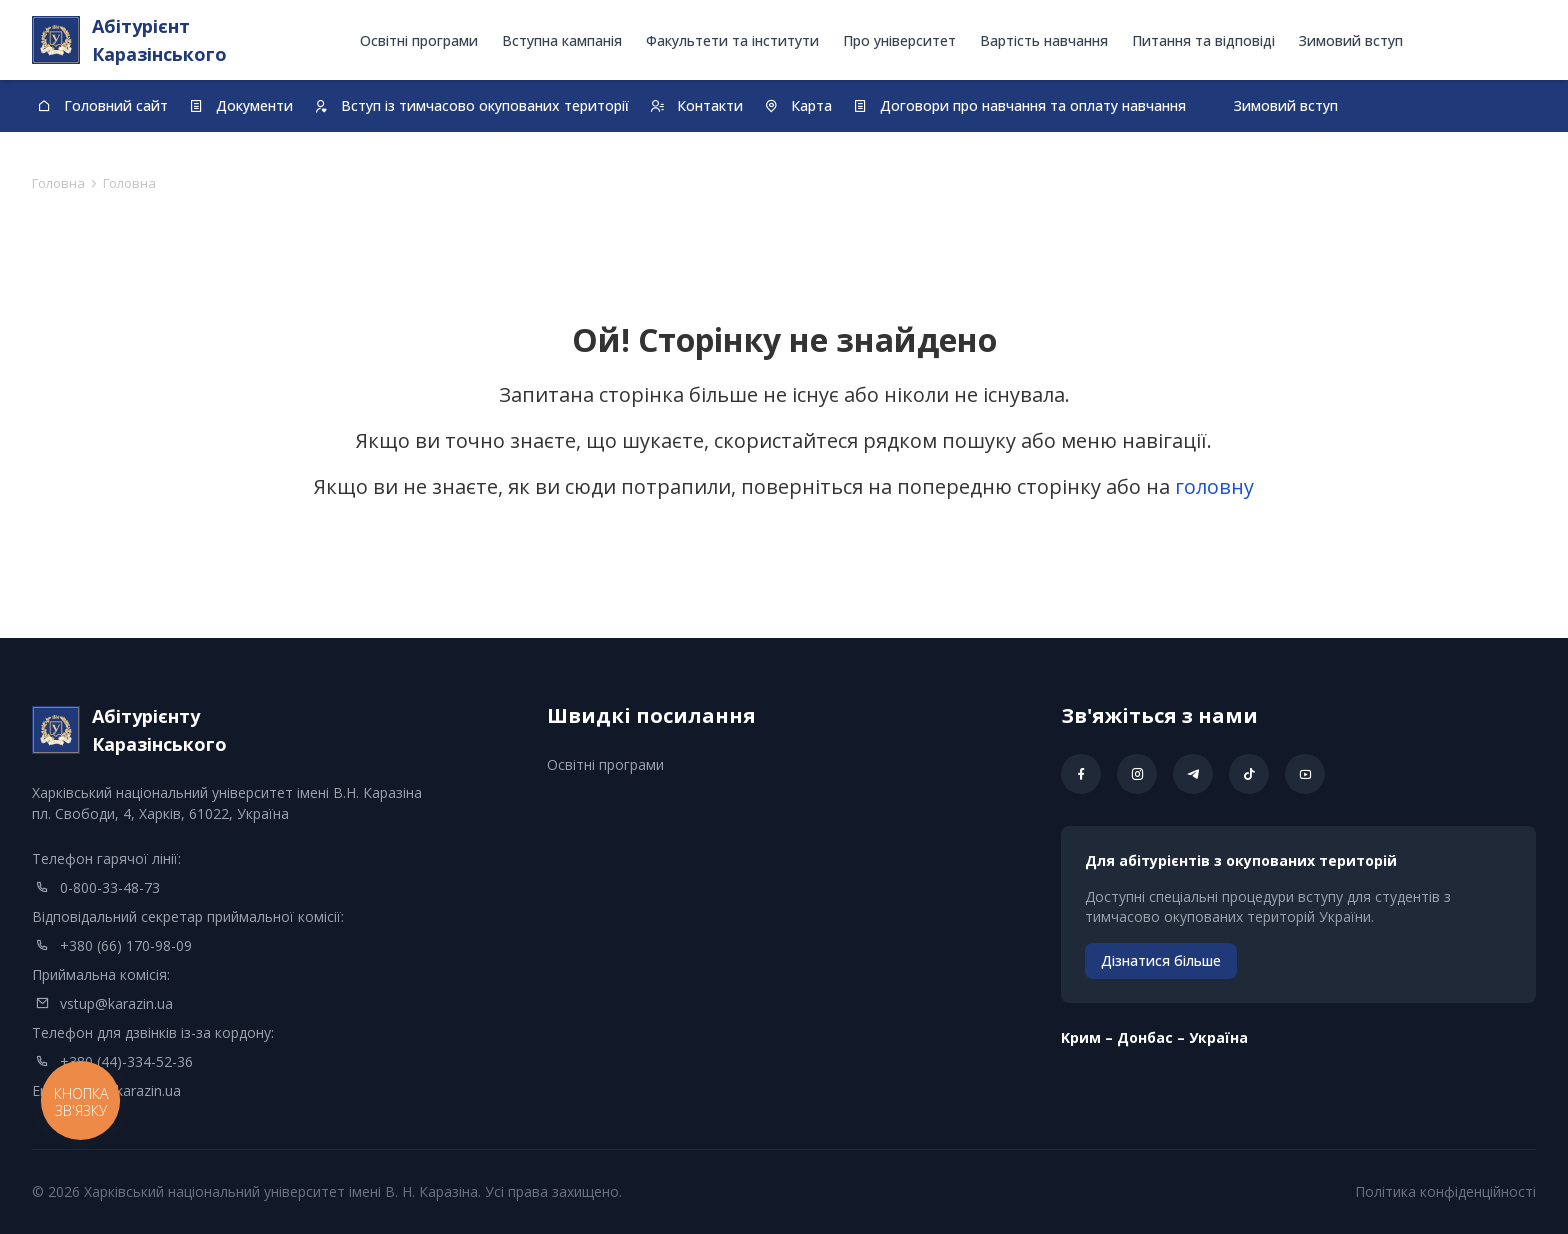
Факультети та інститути (732, 40)
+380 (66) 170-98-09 (126, 945)
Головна (58, 183)
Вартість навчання (1044, 40)
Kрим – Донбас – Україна (1154, 1037)
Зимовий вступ (1351, 40)
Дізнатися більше (1161, 960)
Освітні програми (419, 40)
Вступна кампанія (562, 40)
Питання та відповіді (1203, 40)
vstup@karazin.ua (116, 1003)
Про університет (899, 40)
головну (1214, 486)
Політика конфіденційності (1445, 1191)
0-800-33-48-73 (110, 887)
